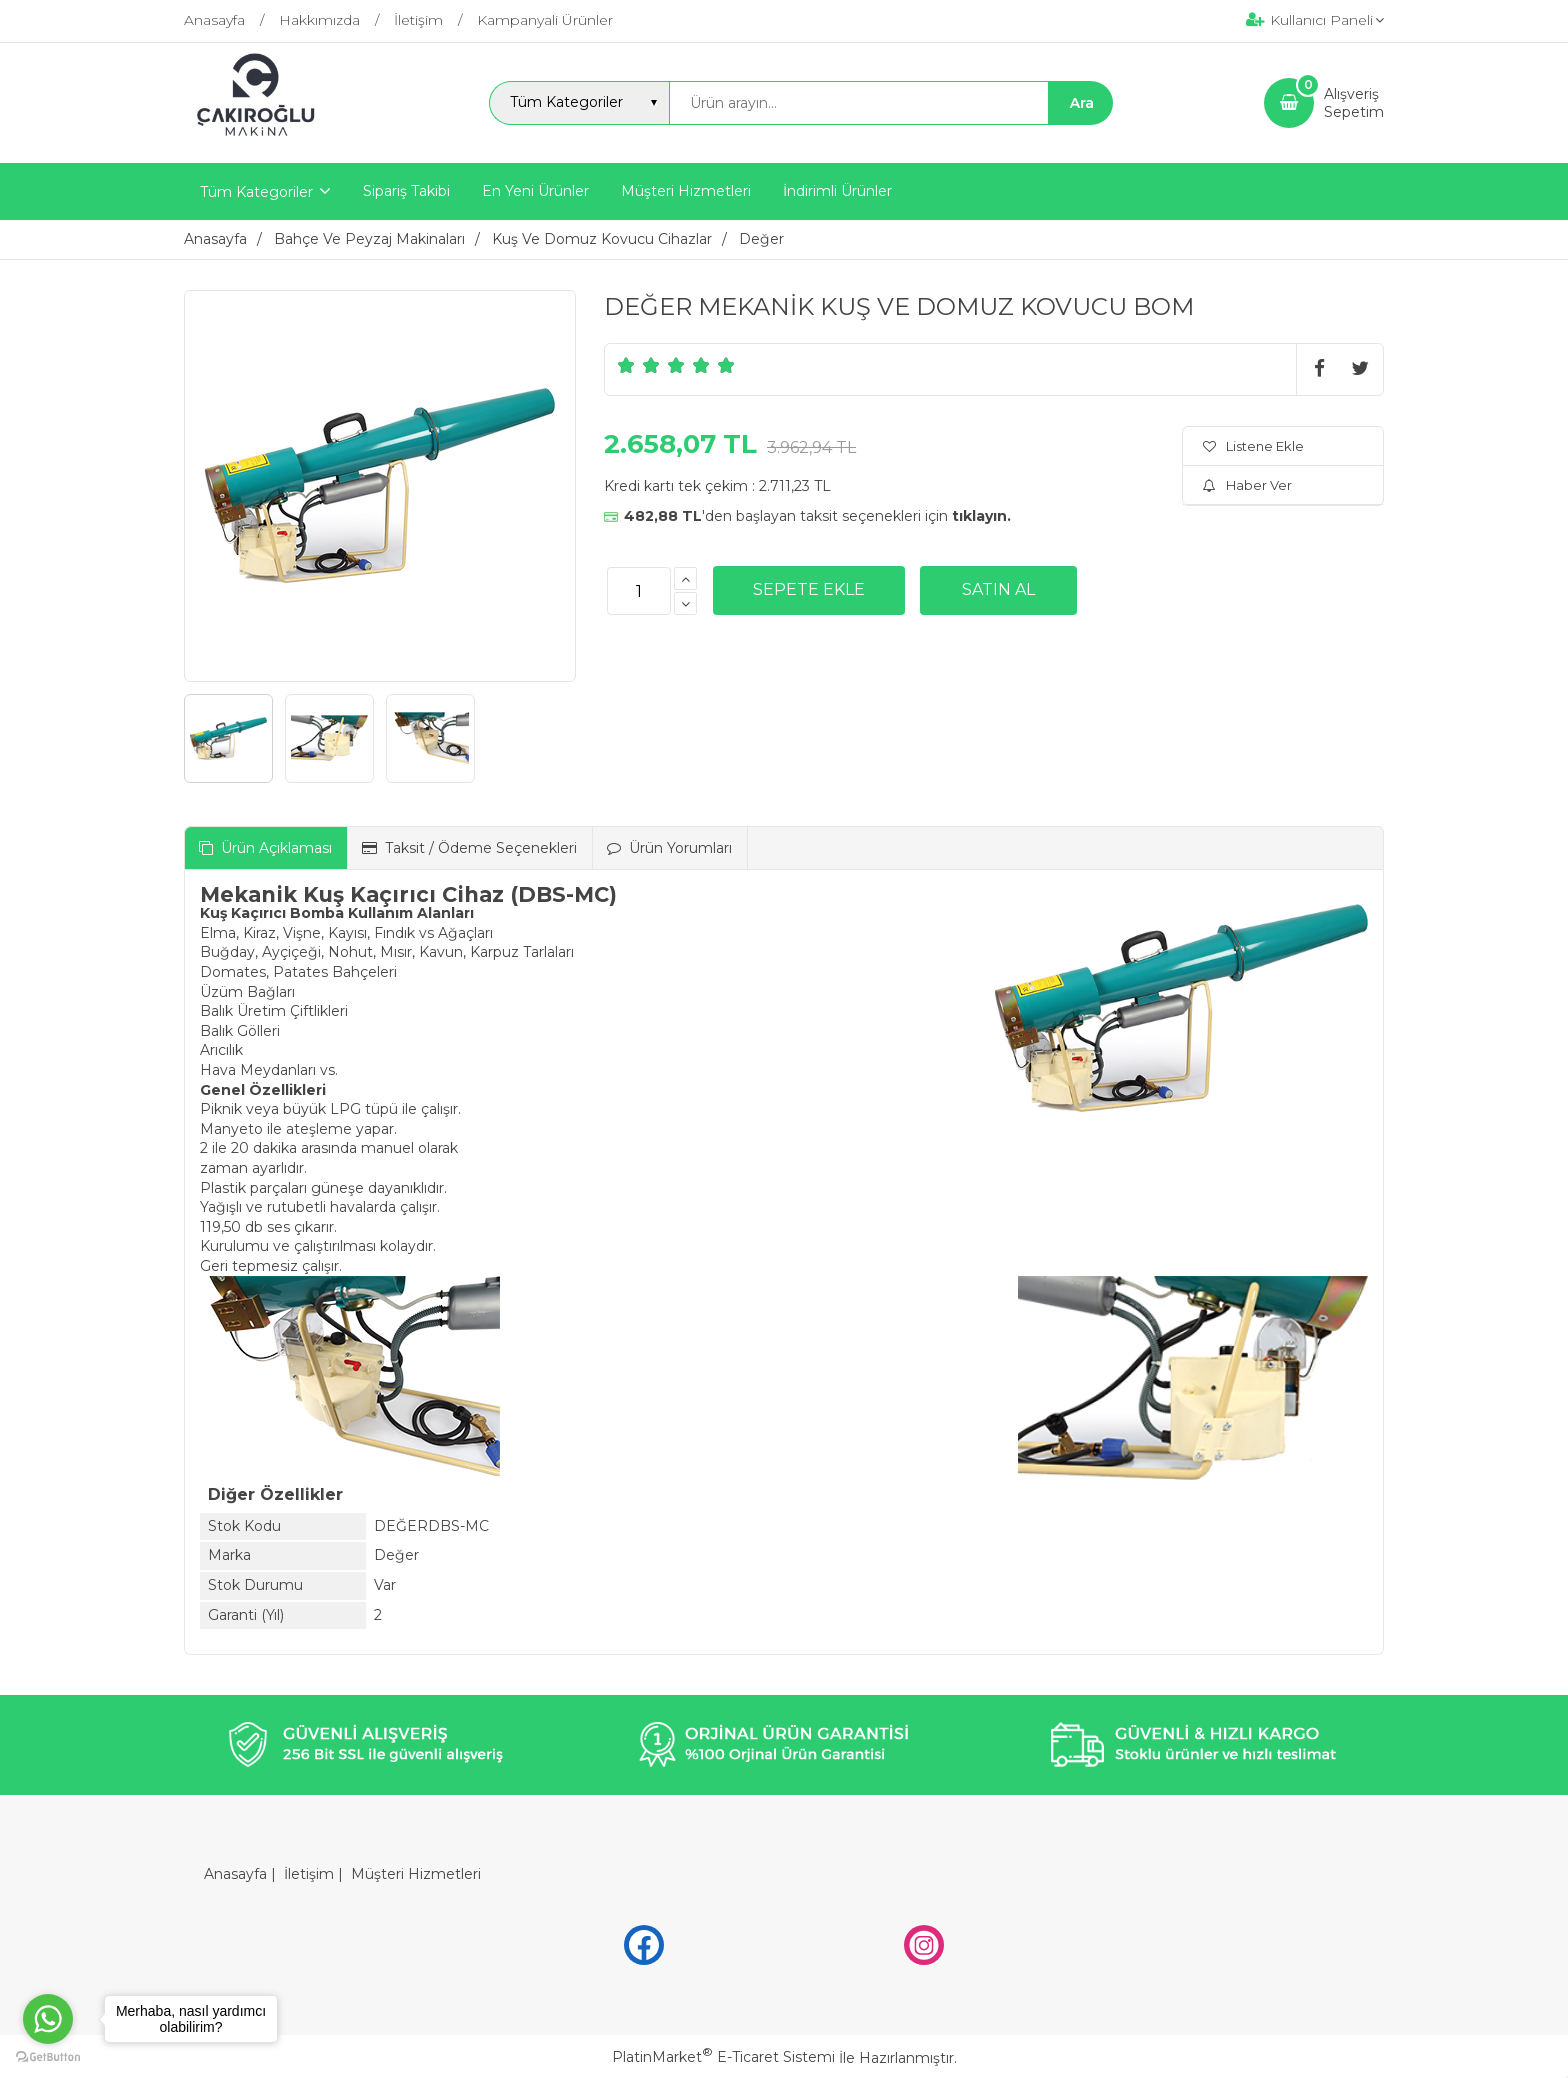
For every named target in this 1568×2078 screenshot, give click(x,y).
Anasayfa (235, 1874)
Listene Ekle (1253, 446)
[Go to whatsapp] (48, 2019)
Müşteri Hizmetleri (416, 1874)
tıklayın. (981, 516)
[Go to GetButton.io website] (48, 2057)
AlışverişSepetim (1354, 103)
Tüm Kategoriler (256, 192)
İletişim (309, 1874)
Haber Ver (1247, 485)
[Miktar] (639, 591)
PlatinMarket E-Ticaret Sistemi (723, 2057)
